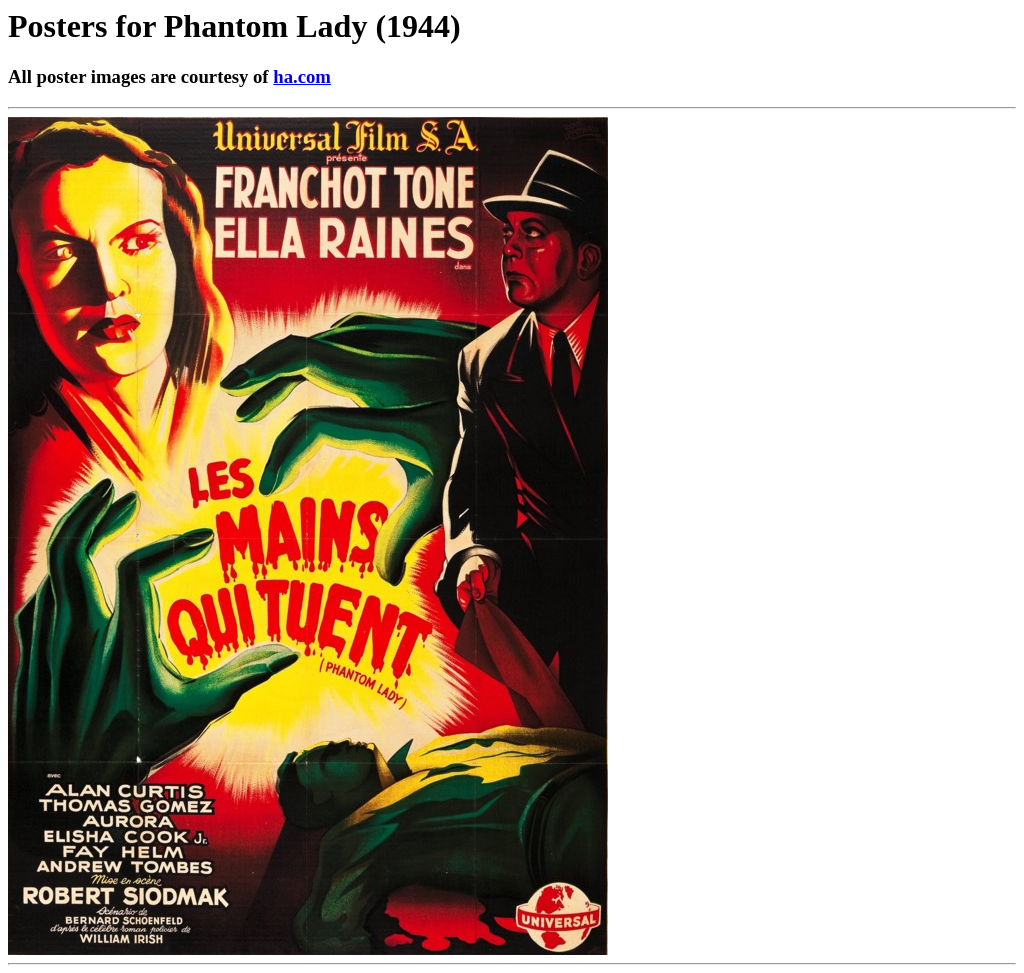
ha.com (302, 76)
